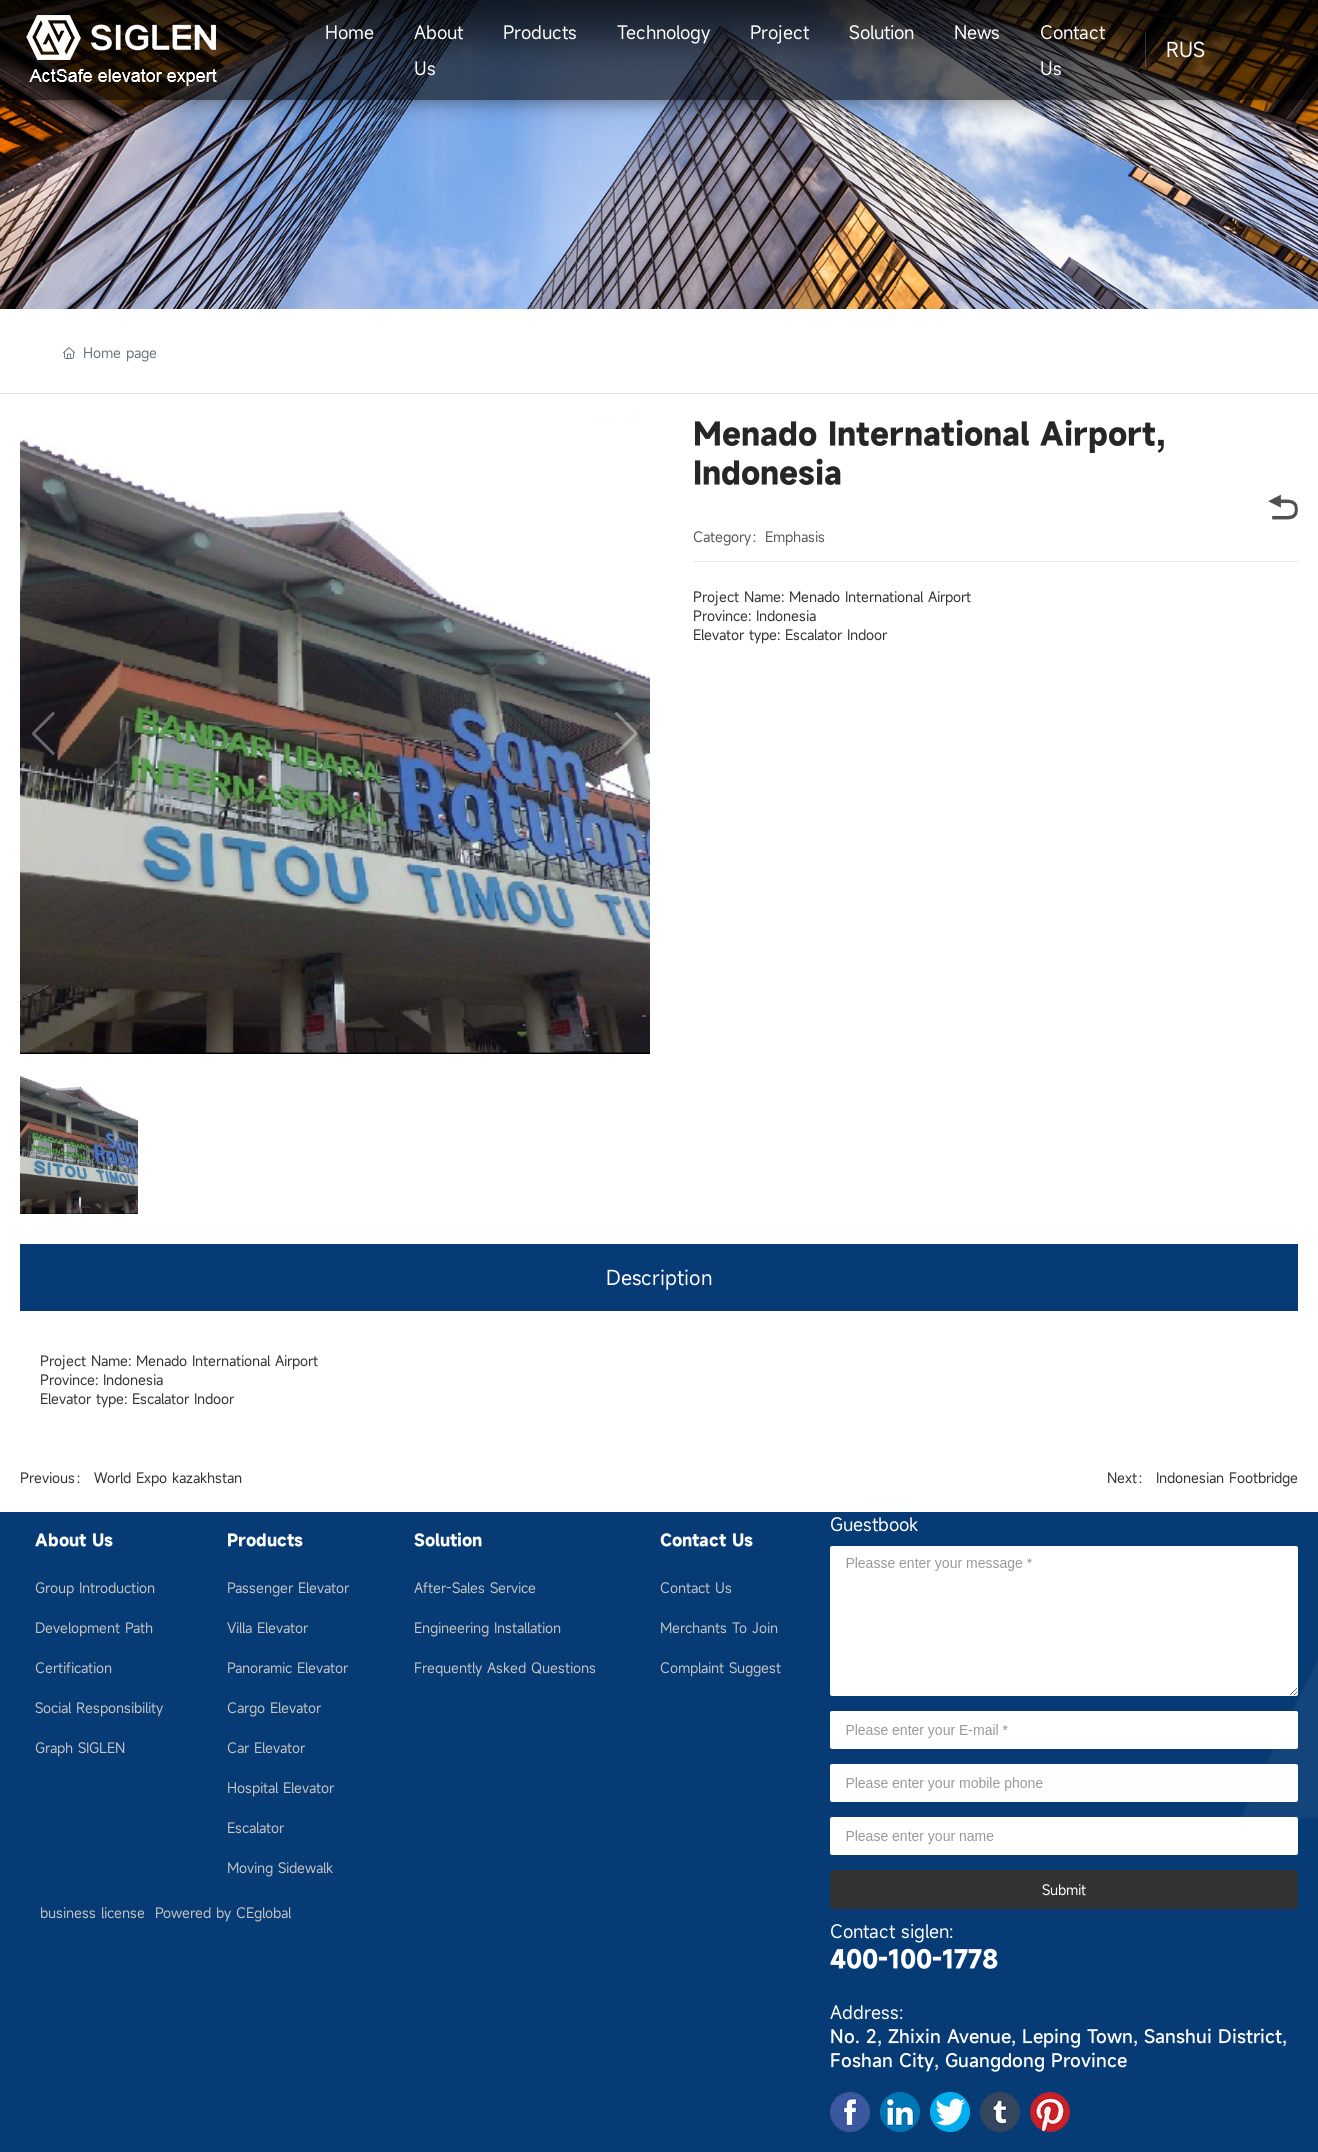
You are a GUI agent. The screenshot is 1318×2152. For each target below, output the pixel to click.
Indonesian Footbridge (1227, 1477)
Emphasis (795, 536)
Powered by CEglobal (223, 1912)
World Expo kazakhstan (168, 1477)
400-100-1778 (914, 1959)
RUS (1185, 49)
